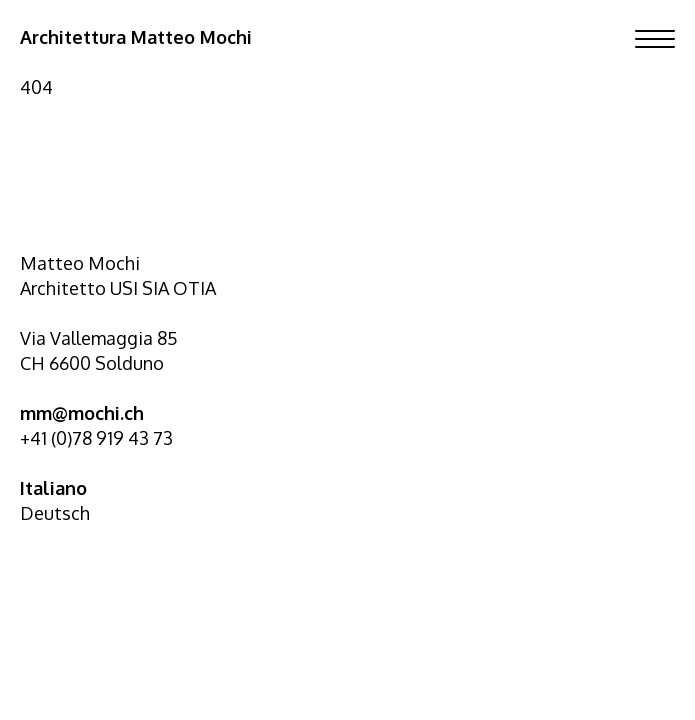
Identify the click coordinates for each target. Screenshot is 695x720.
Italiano (53, 488)
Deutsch (55, 513)
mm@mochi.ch (82, 413)
